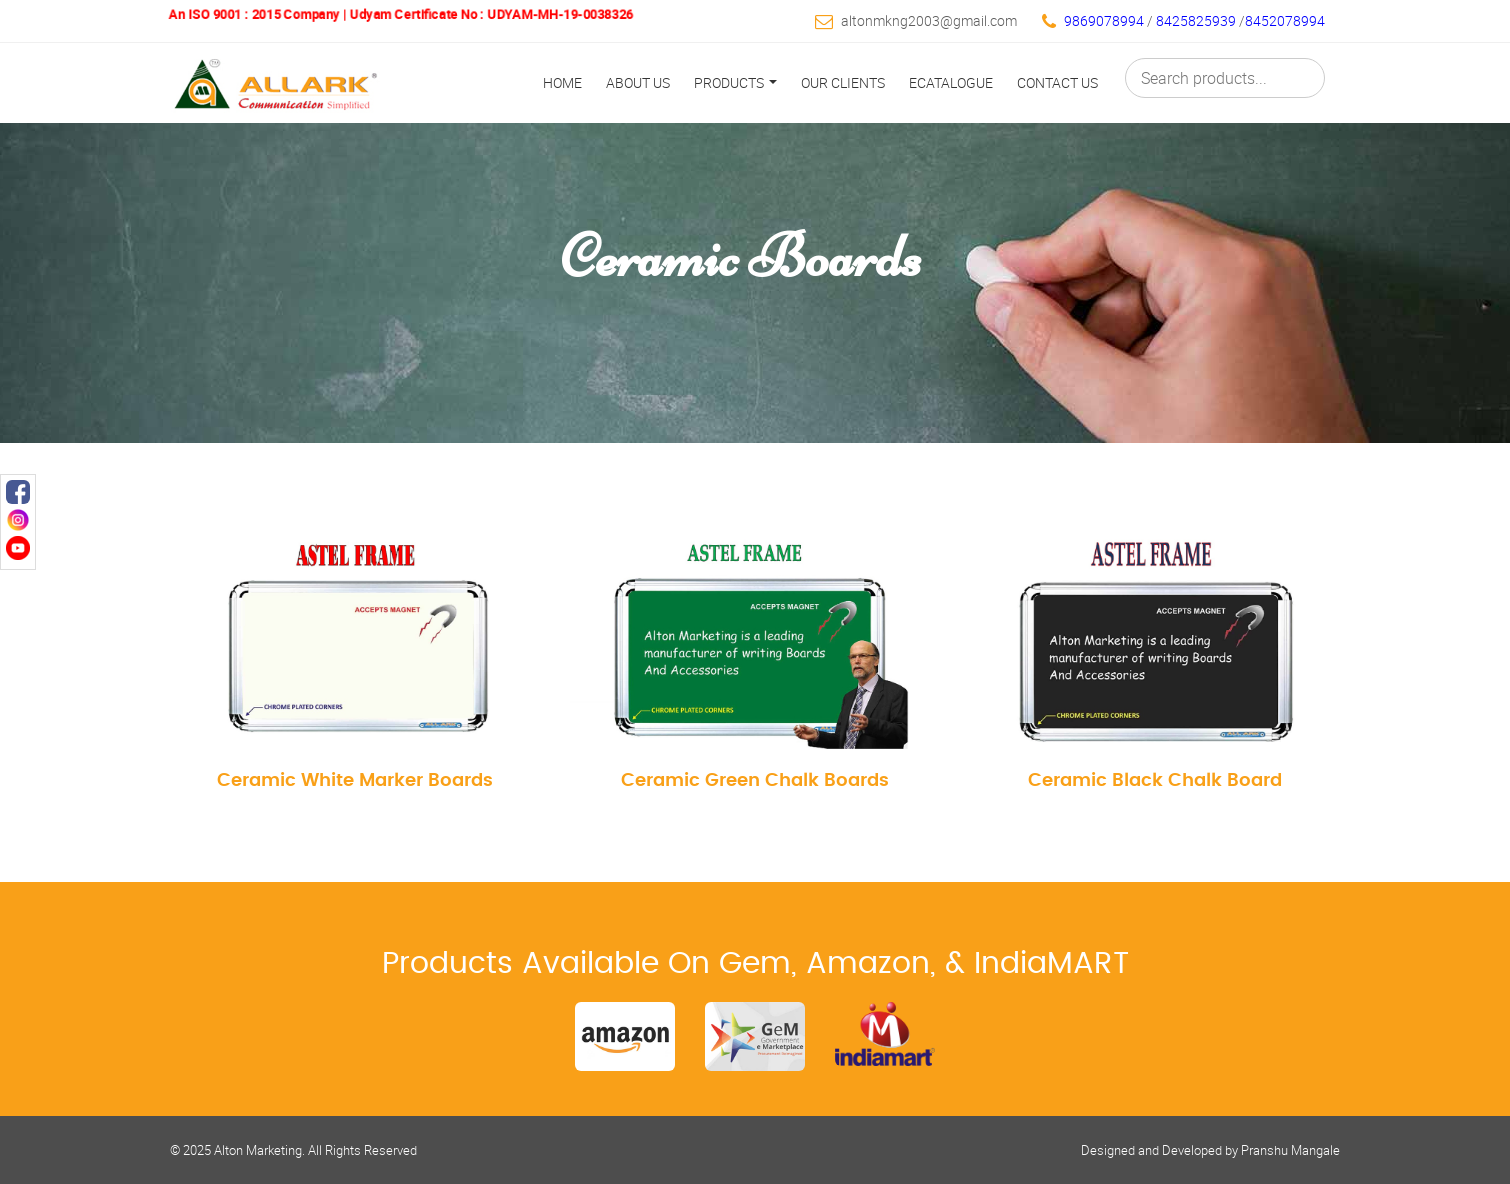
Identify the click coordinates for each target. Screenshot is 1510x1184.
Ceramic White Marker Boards (355, 780)
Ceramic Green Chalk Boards (755, 780)
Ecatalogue (951, 82)
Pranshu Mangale (1290, 1150)
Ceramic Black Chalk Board (1155, 780)
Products (735, 82)
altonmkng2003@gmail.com (929, 20)
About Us (638, 82)
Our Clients (843, 82)
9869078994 (1104, 20)
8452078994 (1285, 20)
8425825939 (1197, 20)
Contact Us (1057, 82)
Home (562, 82)
